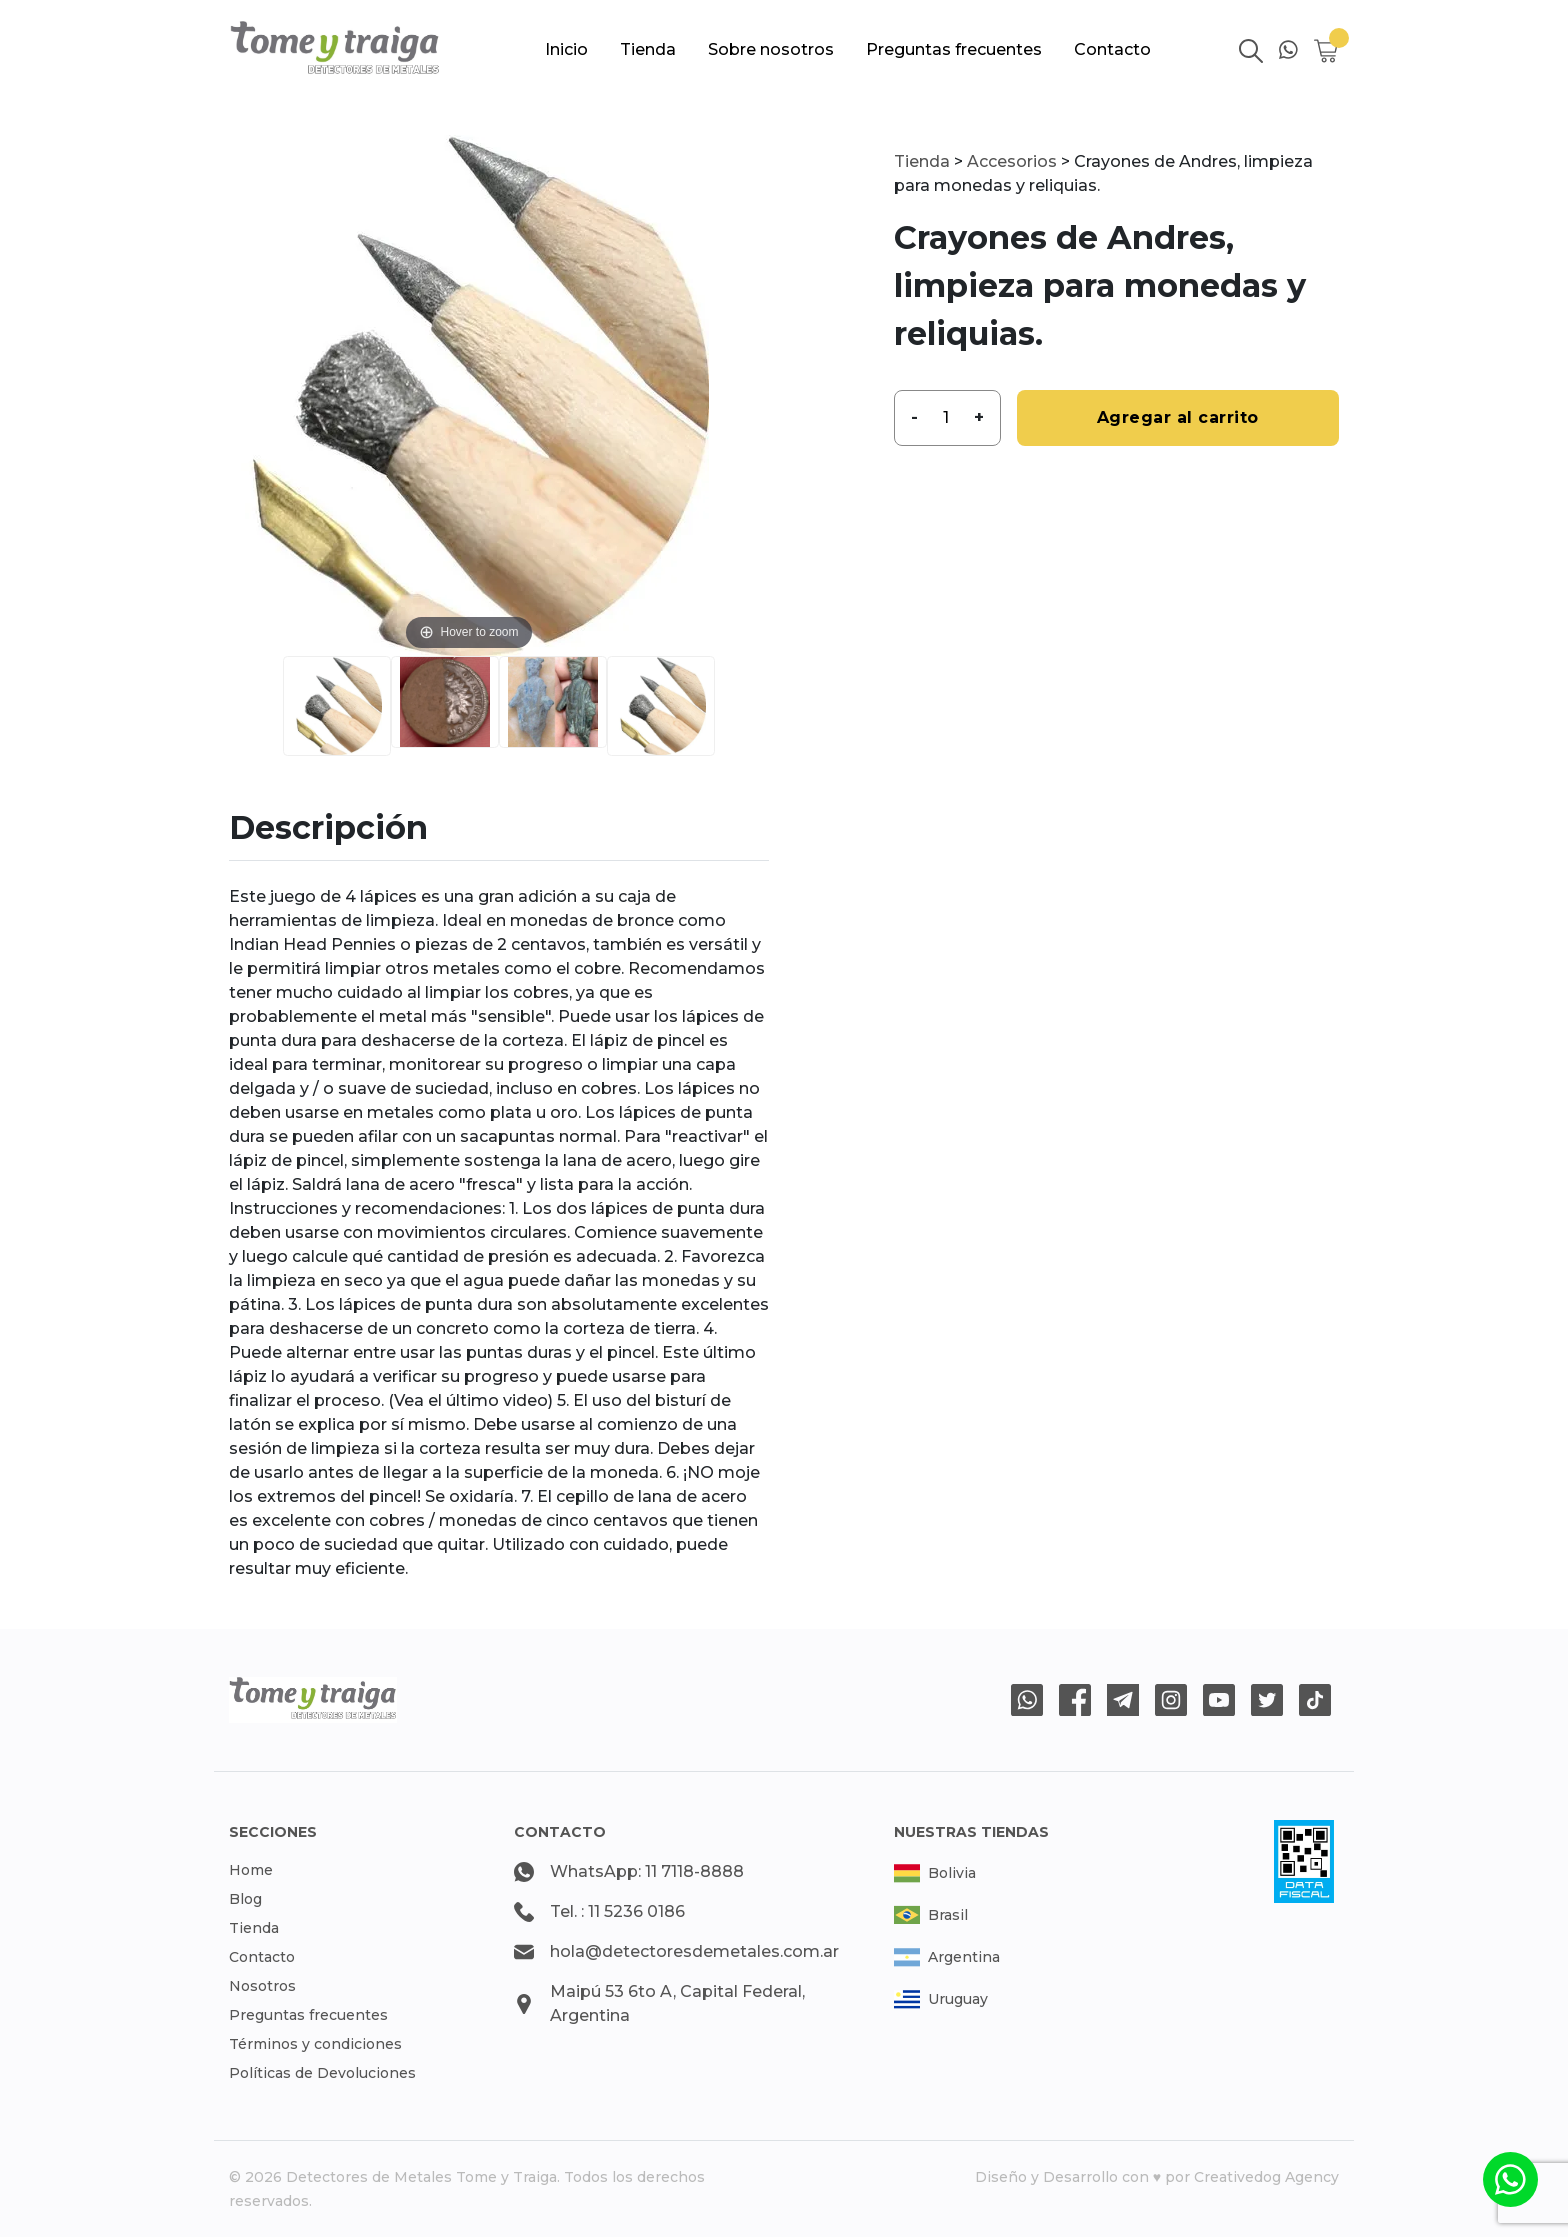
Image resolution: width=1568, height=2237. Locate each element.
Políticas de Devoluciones (322, 2073)
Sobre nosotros (771, 49)
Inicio (566, 49)
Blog (245, 1899)
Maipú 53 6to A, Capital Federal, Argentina (677, 2003)
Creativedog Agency (1266, 2177)
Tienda (648, 49)
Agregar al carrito (1178, 417)
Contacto (1112, 49)
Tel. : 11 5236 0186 (617, 1911)
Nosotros (262, 1986)
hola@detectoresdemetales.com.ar (694, 1951)
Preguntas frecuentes (954, 49)
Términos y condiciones (315, 2044)
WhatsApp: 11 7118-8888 (647, 1871)
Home (251, 1870)
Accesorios (1012, 161)
